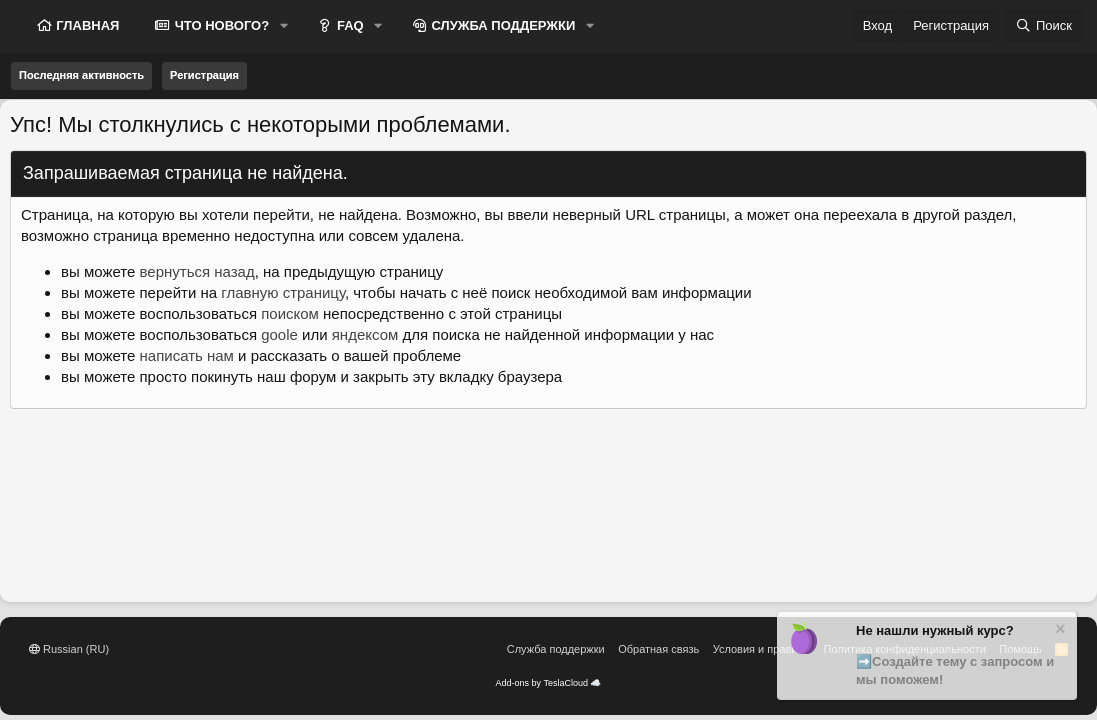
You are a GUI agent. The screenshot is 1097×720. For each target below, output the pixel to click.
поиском (290, 313)
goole (279, 334)
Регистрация (204, 75)
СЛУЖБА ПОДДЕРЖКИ (502, 25)
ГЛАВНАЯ (86, 25)
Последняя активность (81, 75)
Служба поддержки (556, 649)
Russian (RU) (69, 649)
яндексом (365, 334)
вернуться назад (197, 271)
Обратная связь (658, 649)
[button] (284, 26)
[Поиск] (1044, 26)
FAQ (348, 25)
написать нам (187, 355)
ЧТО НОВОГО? (220, 25)
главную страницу (283, 292)
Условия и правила (761, 649)
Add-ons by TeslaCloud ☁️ (549, 683)
